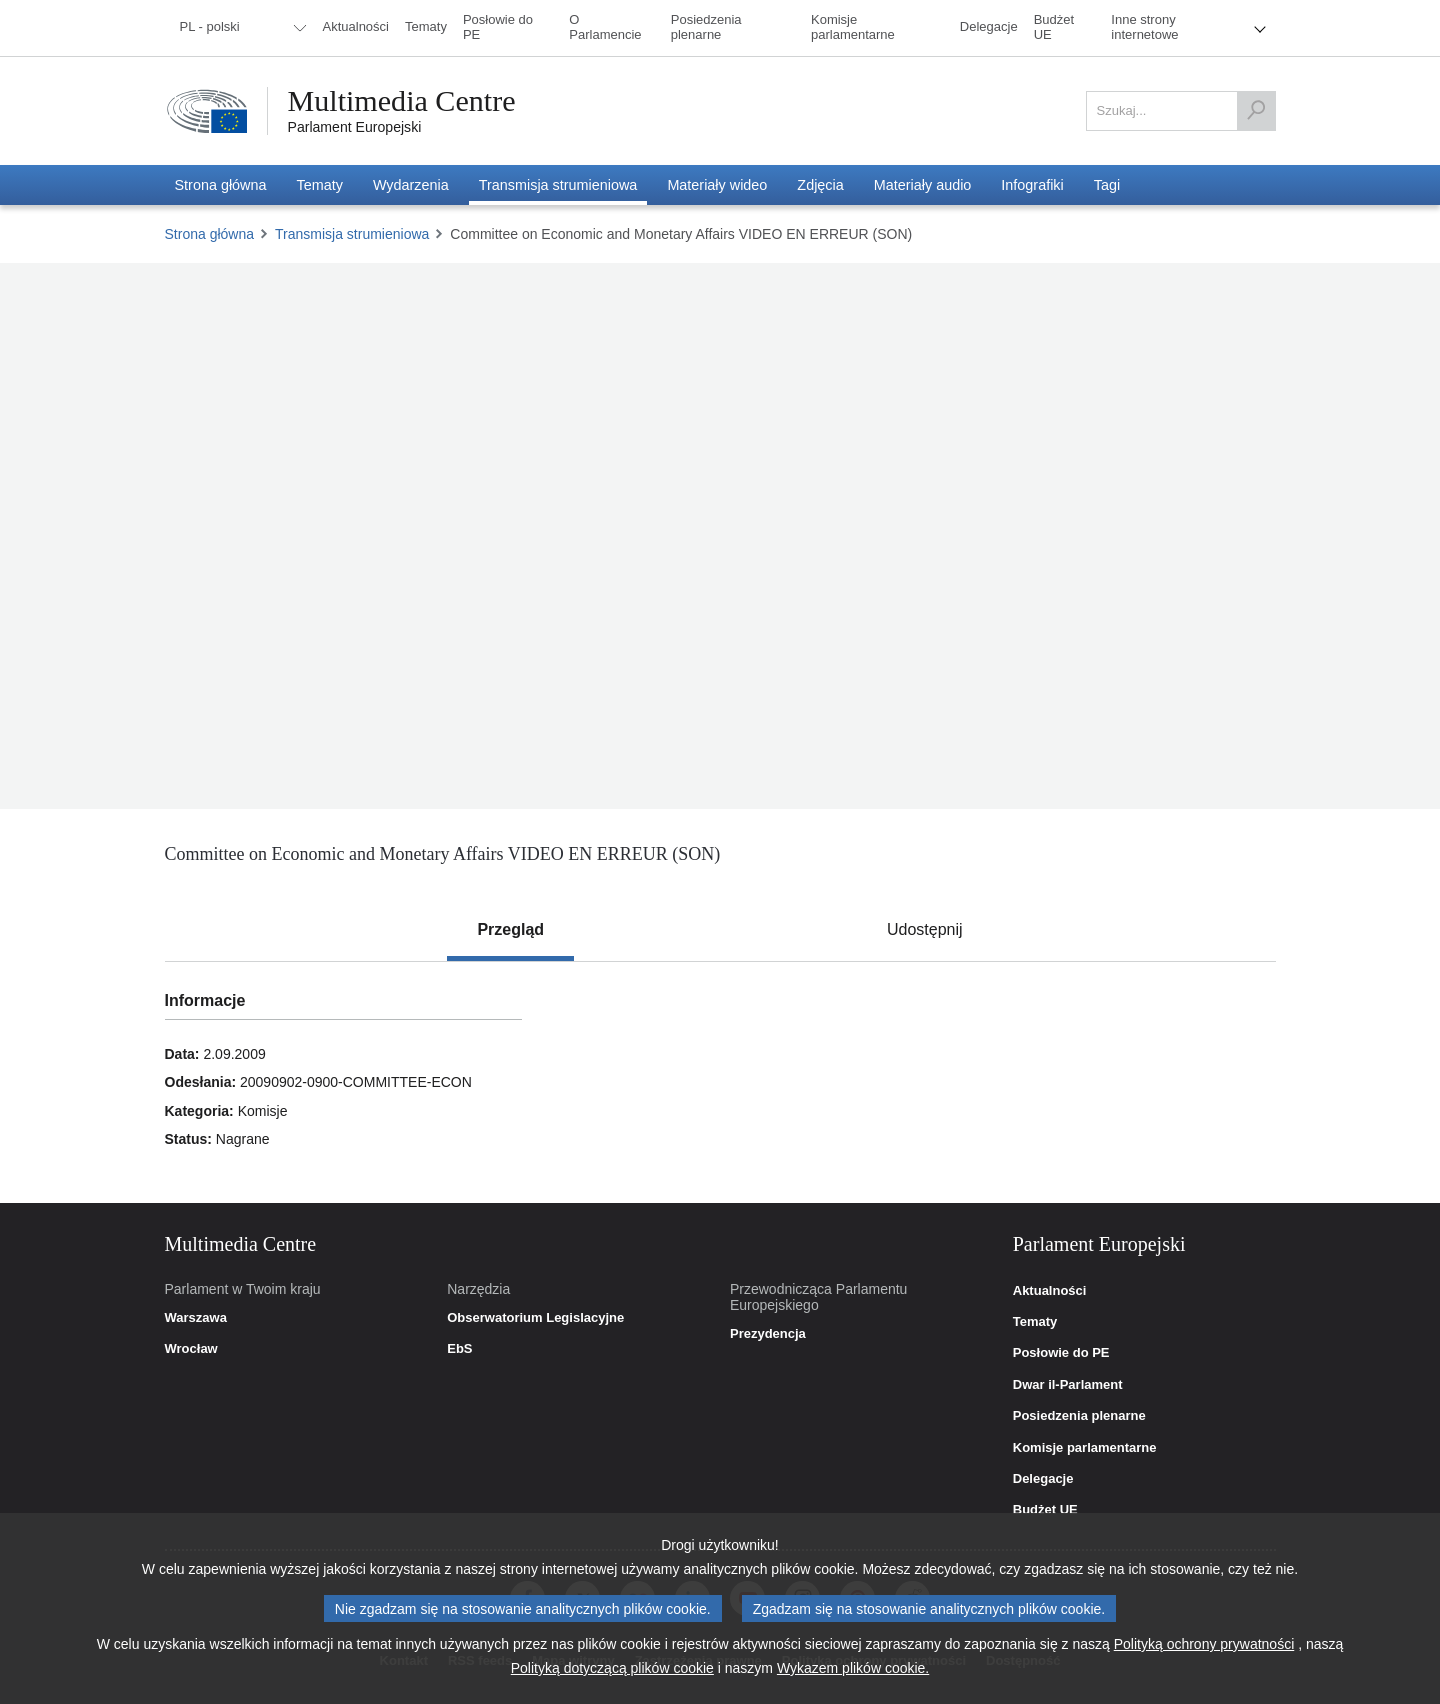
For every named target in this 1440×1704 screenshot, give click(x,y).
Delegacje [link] (1043, 1479)
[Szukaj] (1256, 111)
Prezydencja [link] (768, 1334)
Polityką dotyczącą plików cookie (612, 1668)
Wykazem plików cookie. (853, 1668)
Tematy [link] (1035, 1322)
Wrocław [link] (191, 1349)
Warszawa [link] (196, 1318)
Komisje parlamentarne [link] (1085, 1448)
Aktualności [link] (1050, 1291)
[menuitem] (240, 28)
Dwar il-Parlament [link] (1068, 1385)
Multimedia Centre (402, 101)
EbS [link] (459, 1349)
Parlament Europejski (355, 127)
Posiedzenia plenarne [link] (1079, 1416)
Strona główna (210, 234)
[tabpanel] (720, 1082)
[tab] (510, 930)
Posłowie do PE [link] (1061, 1353)
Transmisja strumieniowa (352, 234)
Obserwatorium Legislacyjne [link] (535, 1318)
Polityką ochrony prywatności (1204, 1644)
